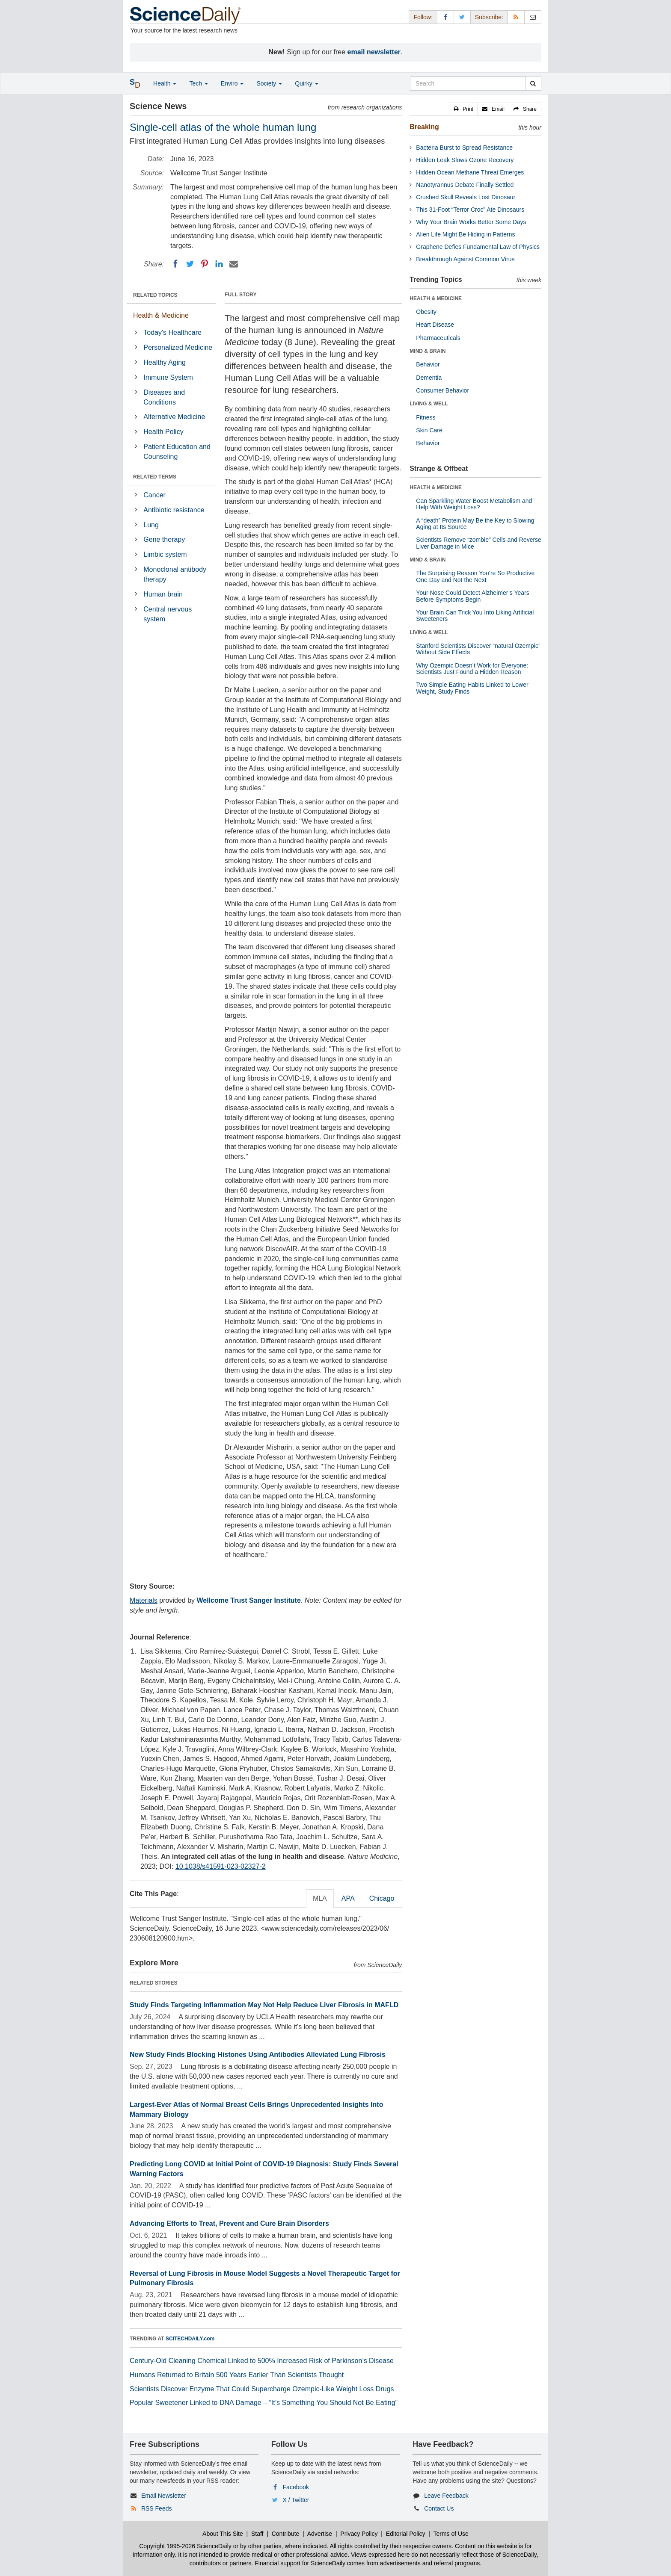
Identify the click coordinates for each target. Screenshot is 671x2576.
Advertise (319, 2533)
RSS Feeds (156, 2508)
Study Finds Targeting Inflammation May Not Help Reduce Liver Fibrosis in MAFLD (264, 2005)
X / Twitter (296, 2499)
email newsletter (374, 52)
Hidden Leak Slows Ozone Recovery (465, 160)
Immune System (168, 377)
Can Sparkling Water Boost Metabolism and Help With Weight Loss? (474, 504)
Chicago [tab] (382, 1898)
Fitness (425, 417)
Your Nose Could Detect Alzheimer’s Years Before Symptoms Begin (472, 596)
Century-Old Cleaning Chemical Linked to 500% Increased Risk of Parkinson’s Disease (262, 2360)
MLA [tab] (320, 1898)
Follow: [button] (422, 17)
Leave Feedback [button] (446, 2495)
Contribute (286, 2533)
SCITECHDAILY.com (190, 2339)
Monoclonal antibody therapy (174, 574)
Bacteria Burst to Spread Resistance (464, 147)
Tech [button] (198, 83)
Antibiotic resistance (173, 510)
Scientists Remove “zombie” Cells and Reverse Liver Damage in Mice (478, 542)
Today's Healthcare (172, 332)
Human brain (163, 594)
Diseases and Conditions (164, 397)
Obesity (426, 311)
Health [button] (164, 83)
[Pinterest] (204, 264)
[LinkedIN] (219, 264)
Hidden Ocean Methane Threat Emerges (470, 172)
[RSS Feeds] (516, 17)
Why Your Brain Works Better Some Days (471, 222)
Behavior (427, 364)
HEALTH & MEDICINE (436, 298)
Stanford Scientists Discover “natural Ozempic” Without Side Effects (478, 649)
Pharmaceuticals (438, 337)
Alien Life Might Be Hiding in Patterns (465, 234)
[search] (533, 83)
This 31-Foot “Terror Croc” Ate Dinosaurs (470, 209)
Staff (257, 2533)
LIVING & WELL (429, 404)
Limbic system (165, 554)
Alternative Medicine (174, 416)
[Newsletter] (532, 17)
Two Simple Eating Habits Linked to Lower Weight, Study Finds (472, 687)
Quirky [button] (306, 83)
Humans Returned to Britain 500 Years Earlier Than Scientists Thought (237, 2374)
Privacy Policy (358, 2533)
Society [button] (269, 83)
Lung (151, 525)
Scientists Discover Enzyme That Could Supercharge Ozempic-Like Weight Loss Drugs (262, 2389)
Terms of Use (450, 2533)
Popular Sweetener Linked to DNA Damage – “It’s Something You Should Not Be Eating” (264, 2402)
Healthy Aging (164, 362)
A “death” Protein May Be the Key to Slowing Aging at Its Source (475, 523)
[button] (463, 109)
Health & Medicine (161, 315)
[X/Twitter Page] (462, 17)
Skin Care (429, 430)
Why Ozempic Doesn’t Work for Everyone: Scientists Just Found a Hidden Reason (472, 668)
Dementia (429, 377)
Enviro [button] (232, 83)
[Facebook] (175, 264)
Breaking (424, 126)
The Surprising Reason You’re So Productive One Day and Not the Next (475, 576)
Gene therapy (164, 539)
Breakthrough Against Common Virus (465, 259)
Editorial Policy (405, 2533)
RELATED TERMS (154, 477)
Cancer (154, 495)
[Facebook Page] (445, 17)
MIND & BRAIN (427, 351)
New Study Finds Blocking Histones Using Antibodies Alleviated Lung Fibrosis (258, 2054)
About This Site (222, 2533)
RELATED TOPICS (155, 295)
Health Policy (163, 431)
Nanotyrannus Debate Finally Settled (465, 184)
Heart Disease (435, 324)
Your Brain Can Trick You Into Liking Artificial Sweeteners (475, 615)
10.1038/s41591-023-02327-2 (220, 1866)
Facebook (296, 2487)
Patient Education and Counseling (177, 451)
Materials (143, 1600)
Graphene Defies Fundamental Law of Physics (478, 246)
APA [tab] (348, 1898)
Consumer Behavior (442, 390)
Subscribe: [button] (489, 17)
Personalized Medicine (177, 347)
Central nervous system (167, 614)
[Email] (234, 264)
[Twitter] (190, 264)
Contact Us (439, 2508)
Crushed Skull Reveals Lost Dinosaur (465, 197)
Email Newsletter (163, 2495)
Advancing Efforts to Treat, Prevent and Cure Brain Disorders (229, 2223)
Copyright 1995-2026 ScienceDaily (185, 2546)
